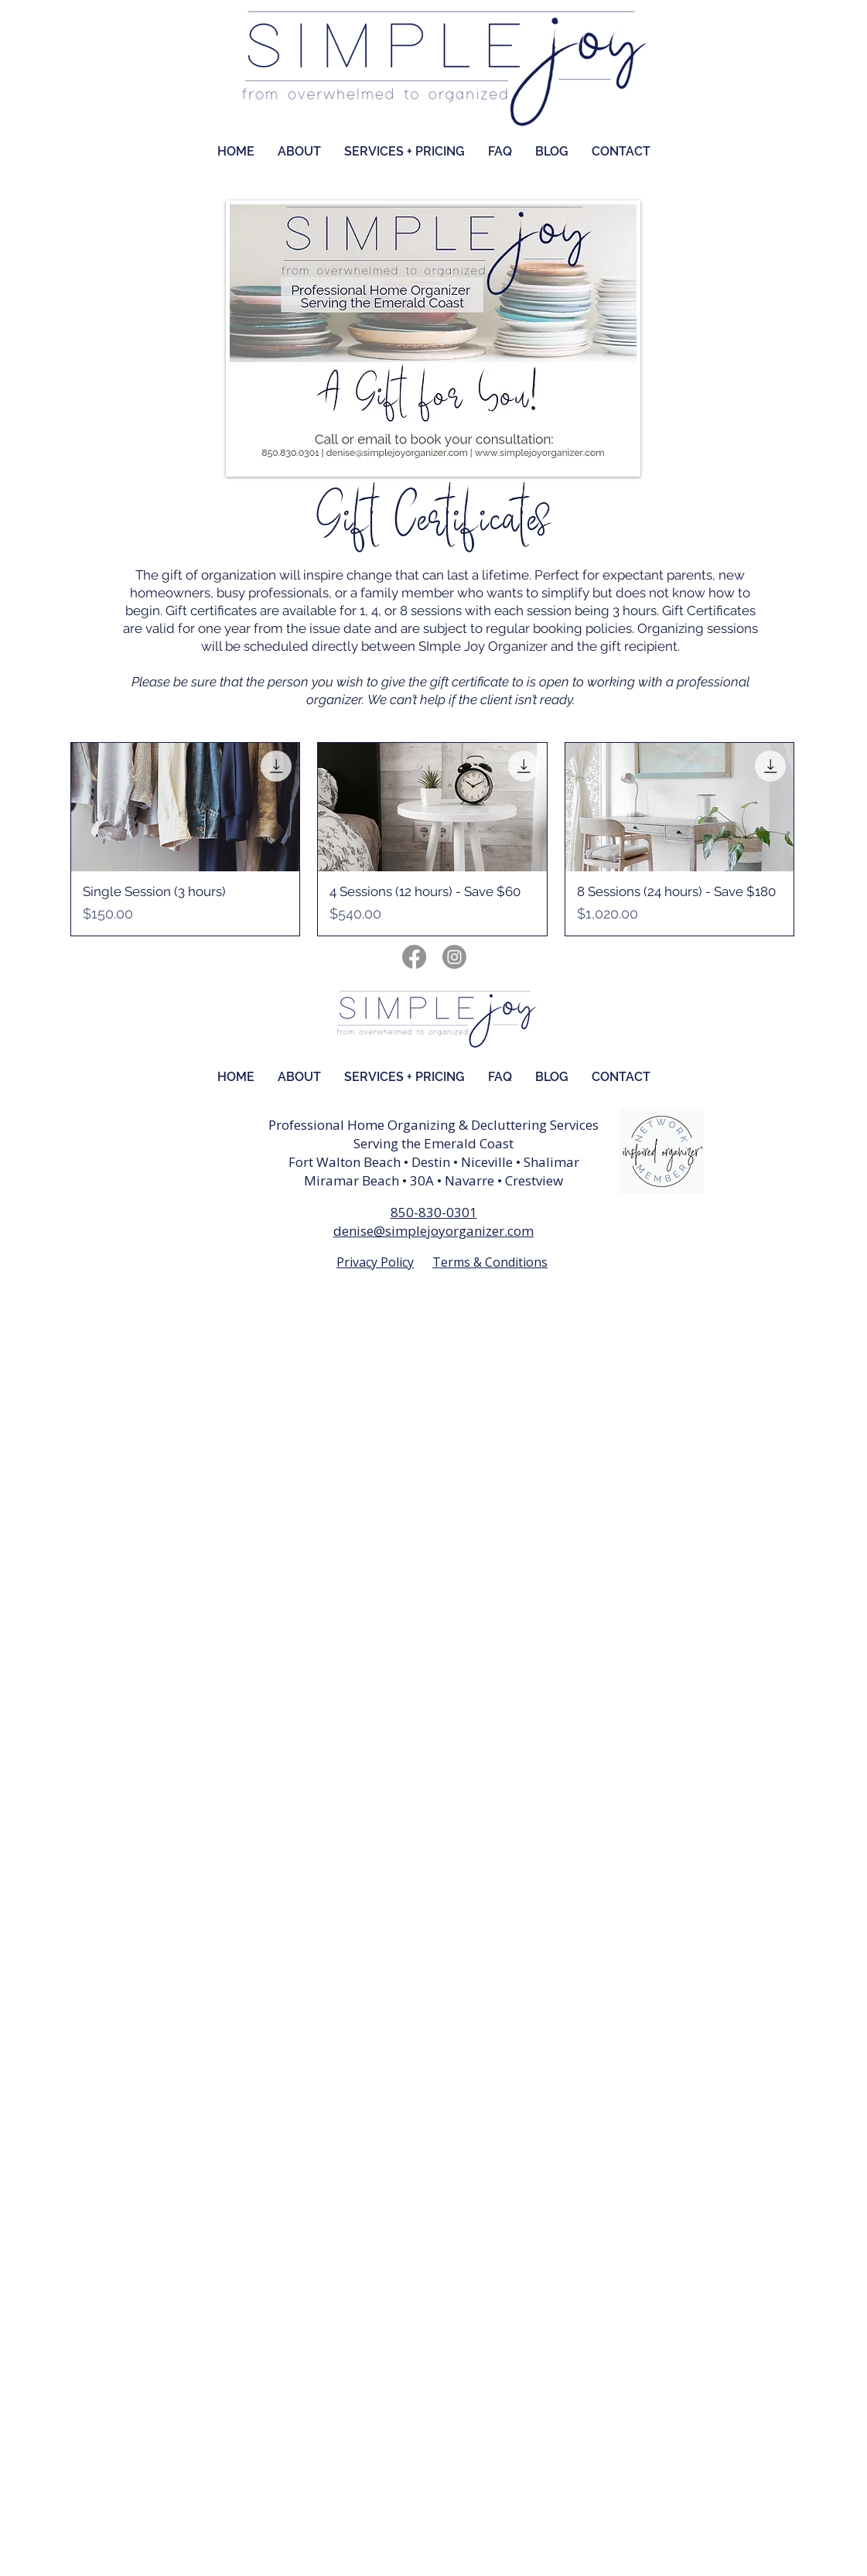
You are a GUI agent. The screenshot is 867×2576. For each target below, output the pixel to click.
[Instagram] (454, 957)
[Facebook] (414, 957)
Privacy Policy (375, 1262)
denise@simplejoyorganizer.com (433, 1231)
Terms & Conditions (490, 1262)
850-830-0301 (434, 1212)
